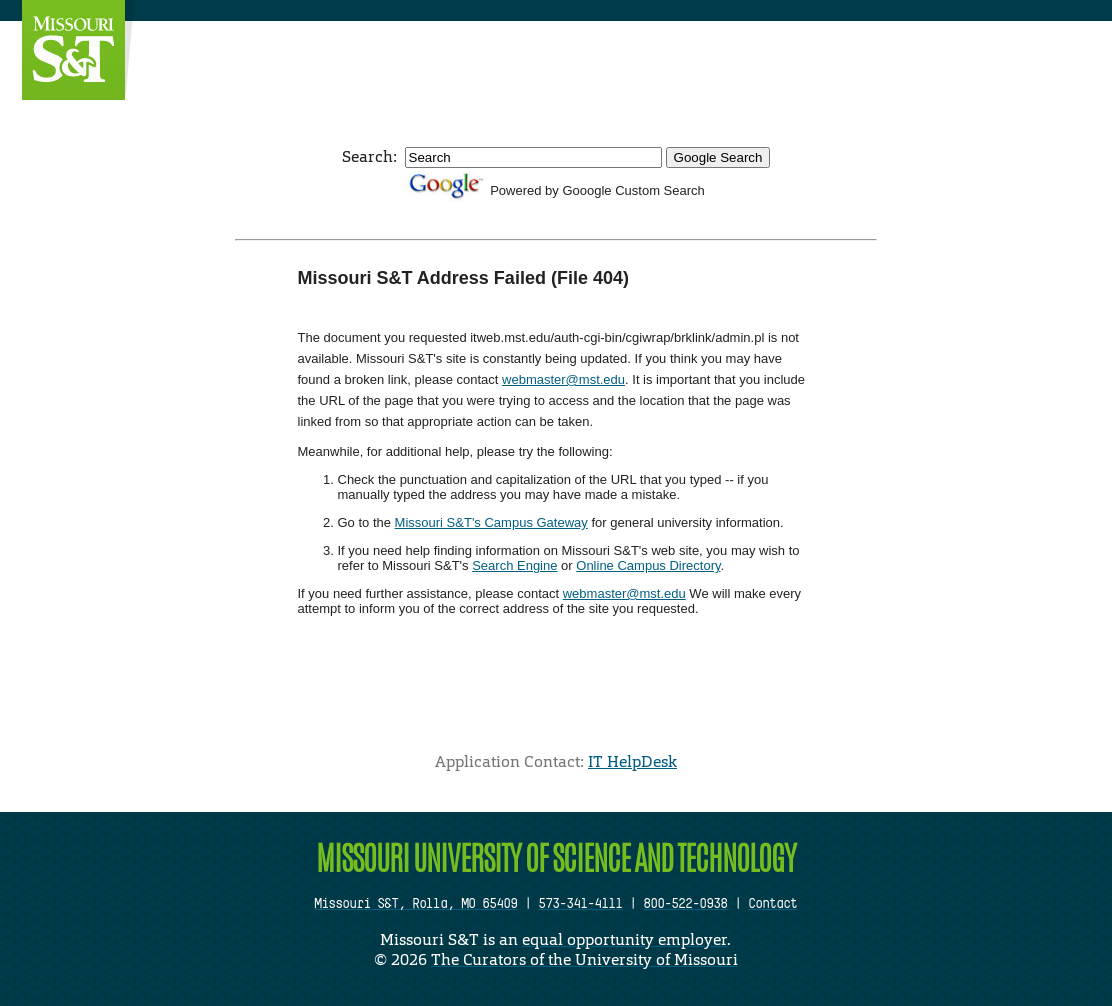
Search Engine (514, 565)
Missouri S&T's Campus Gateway (491, 522)
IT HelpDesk (632, 761)
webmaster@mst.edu (563, 379)
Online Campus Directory (648, 565)
